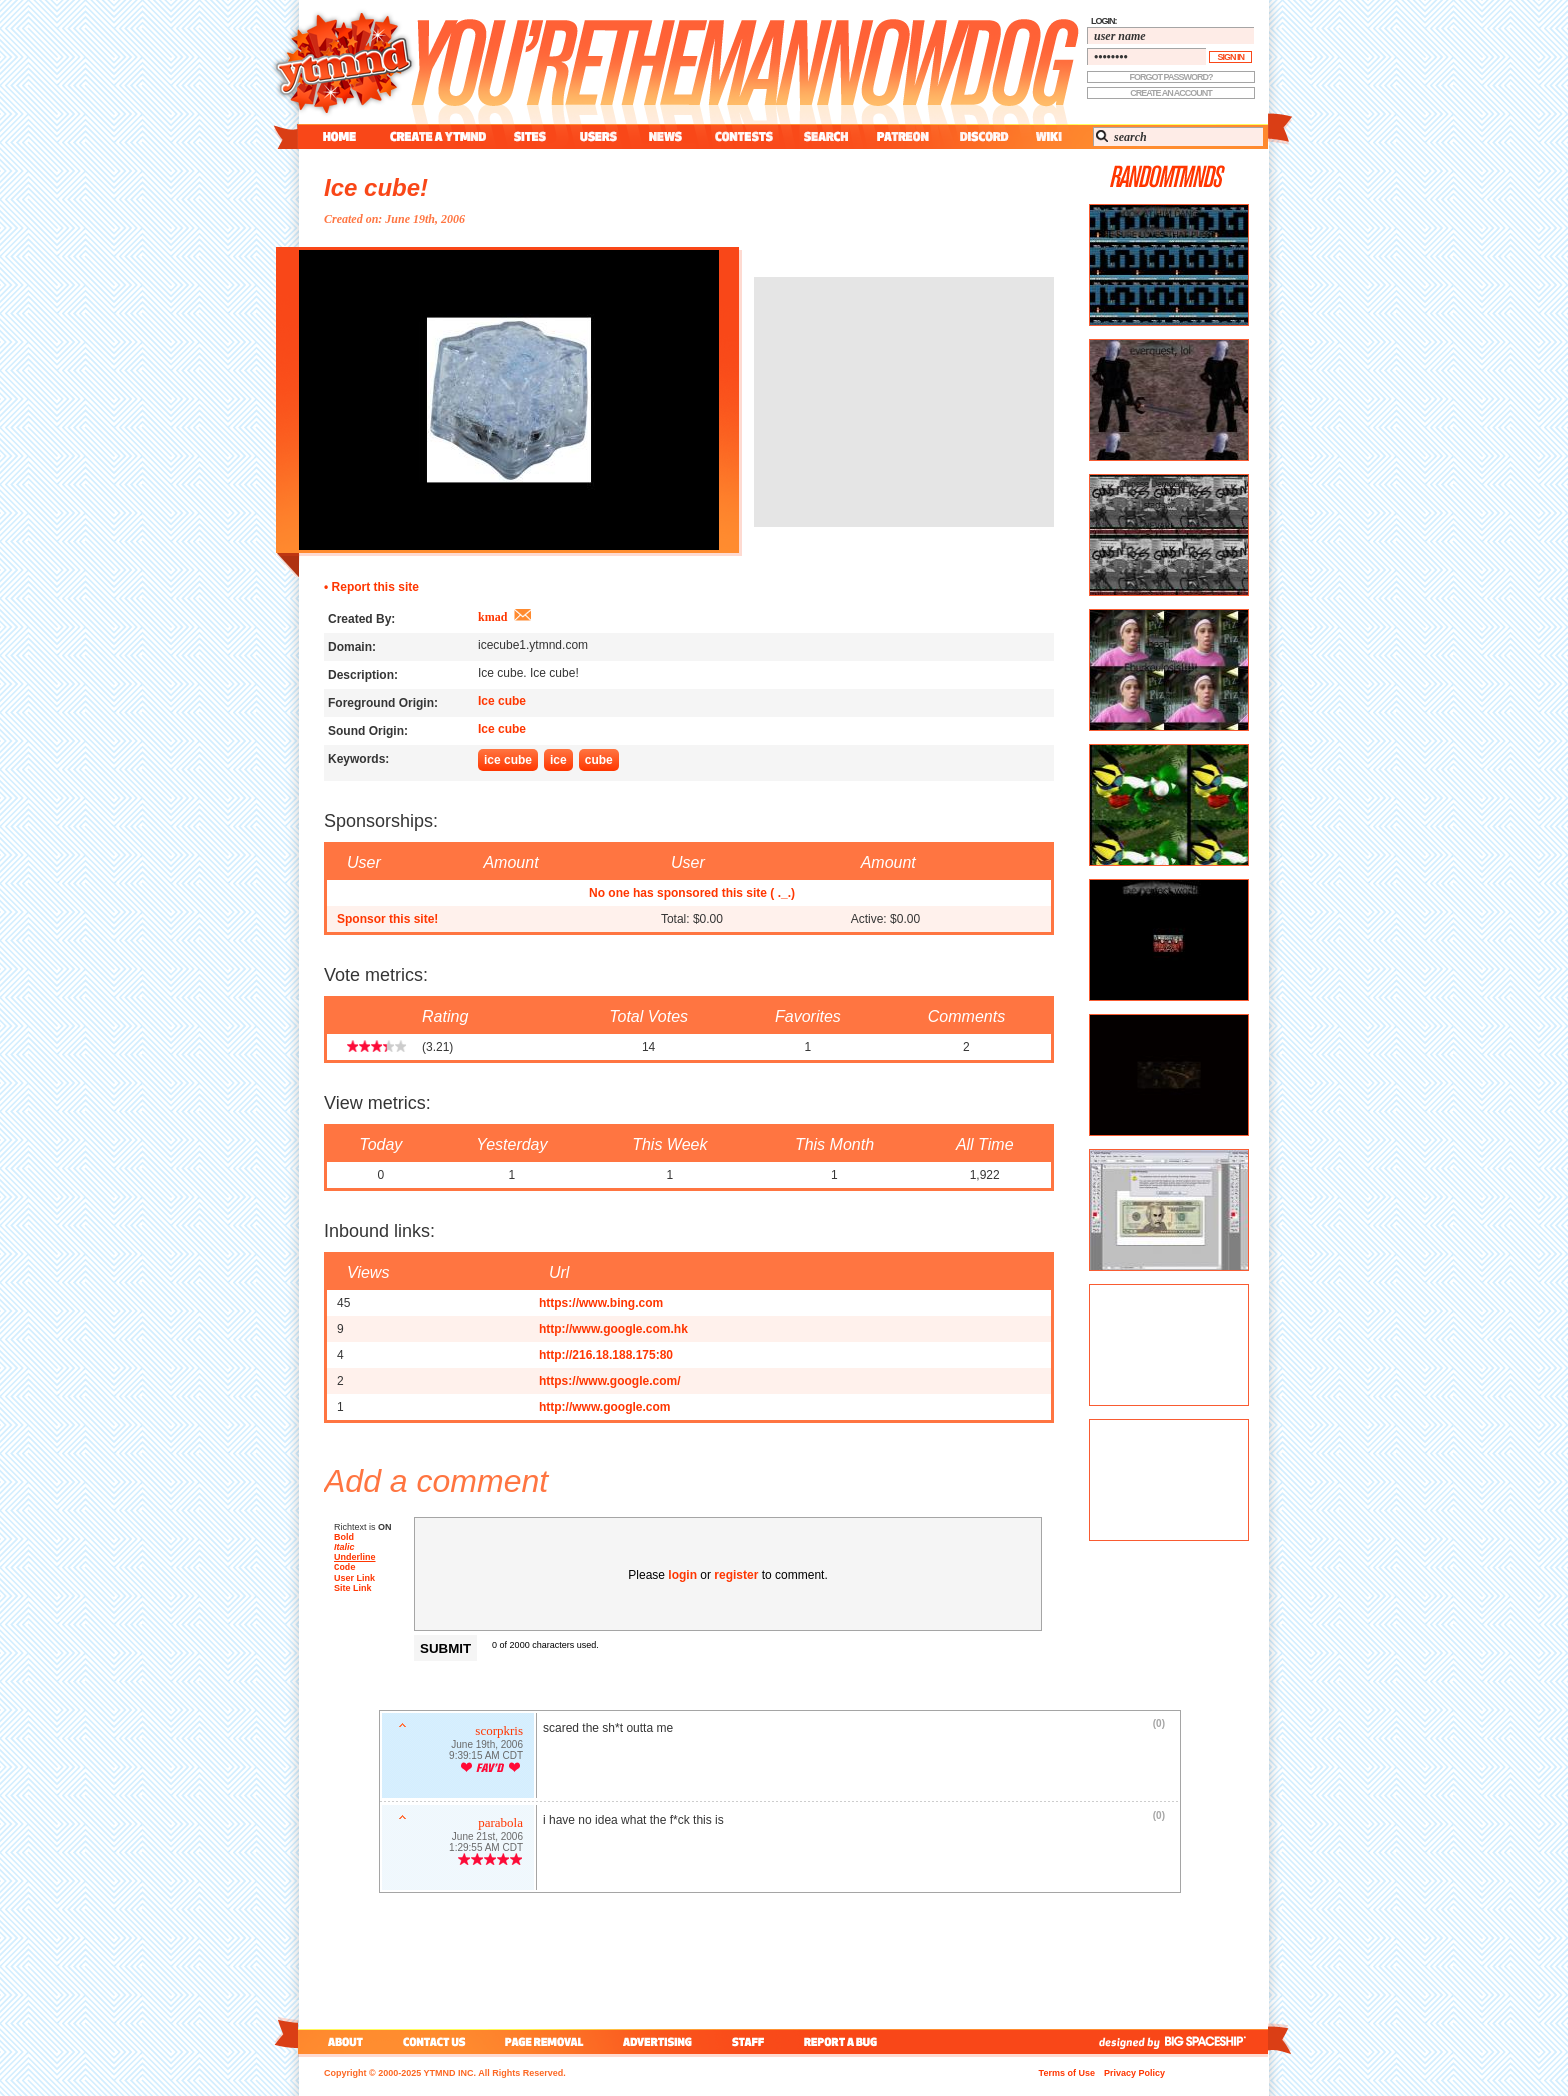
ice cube (508, 760)
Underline (355, 1557)
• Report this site (371, 587)
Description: (363, 675)
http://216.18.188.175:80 (606, 1355)
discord (982, 136)
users (598, 136)
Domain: (352, 647)
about (342, 2041)
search (826, 136)
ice (558, 760)
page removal (543, 2041)
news (665, 136)
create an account (1171, 93)
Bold (344, 1537)
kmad (492, 617)
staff (750, 2041)
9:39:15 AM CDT (486, 1757)
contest (744, 136)
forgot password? (1171, 77)
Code (345, 1568)
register (736, 1575)
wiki (1048, 136)
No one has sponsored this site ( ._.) (692, 893)
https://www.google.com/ (610, 1381)
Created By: (361, 619)
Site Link (353, 1590)
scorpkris (499, 1732)
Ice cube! (376, 187)
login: (1104, 21)
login (682, 1575)
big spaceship (1215, 2041)
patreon (903, 136)
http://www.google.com (605, 1407)
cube (599, 760)
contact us (434, 2041)
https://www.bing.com (601, 1303)
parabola (500, 1824)
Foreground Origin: (383, 703)
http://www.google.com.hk (613, 1329)
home (339, 136)
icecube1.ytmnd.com (533, 645)
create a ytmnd (438, 136)
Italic (344, 1547)
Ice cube (502, 701)
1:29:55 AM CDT (486, 1849)
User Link (354, 1580)
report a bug (845, 2041)
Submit (445, 1648)
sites (529, 136)
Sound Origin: (368, 731)
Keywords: (358, 759)
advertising (657, 2041)
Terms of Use (1067, 2073)
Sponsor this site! (387, 919)
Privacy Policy (1134, 2073)
